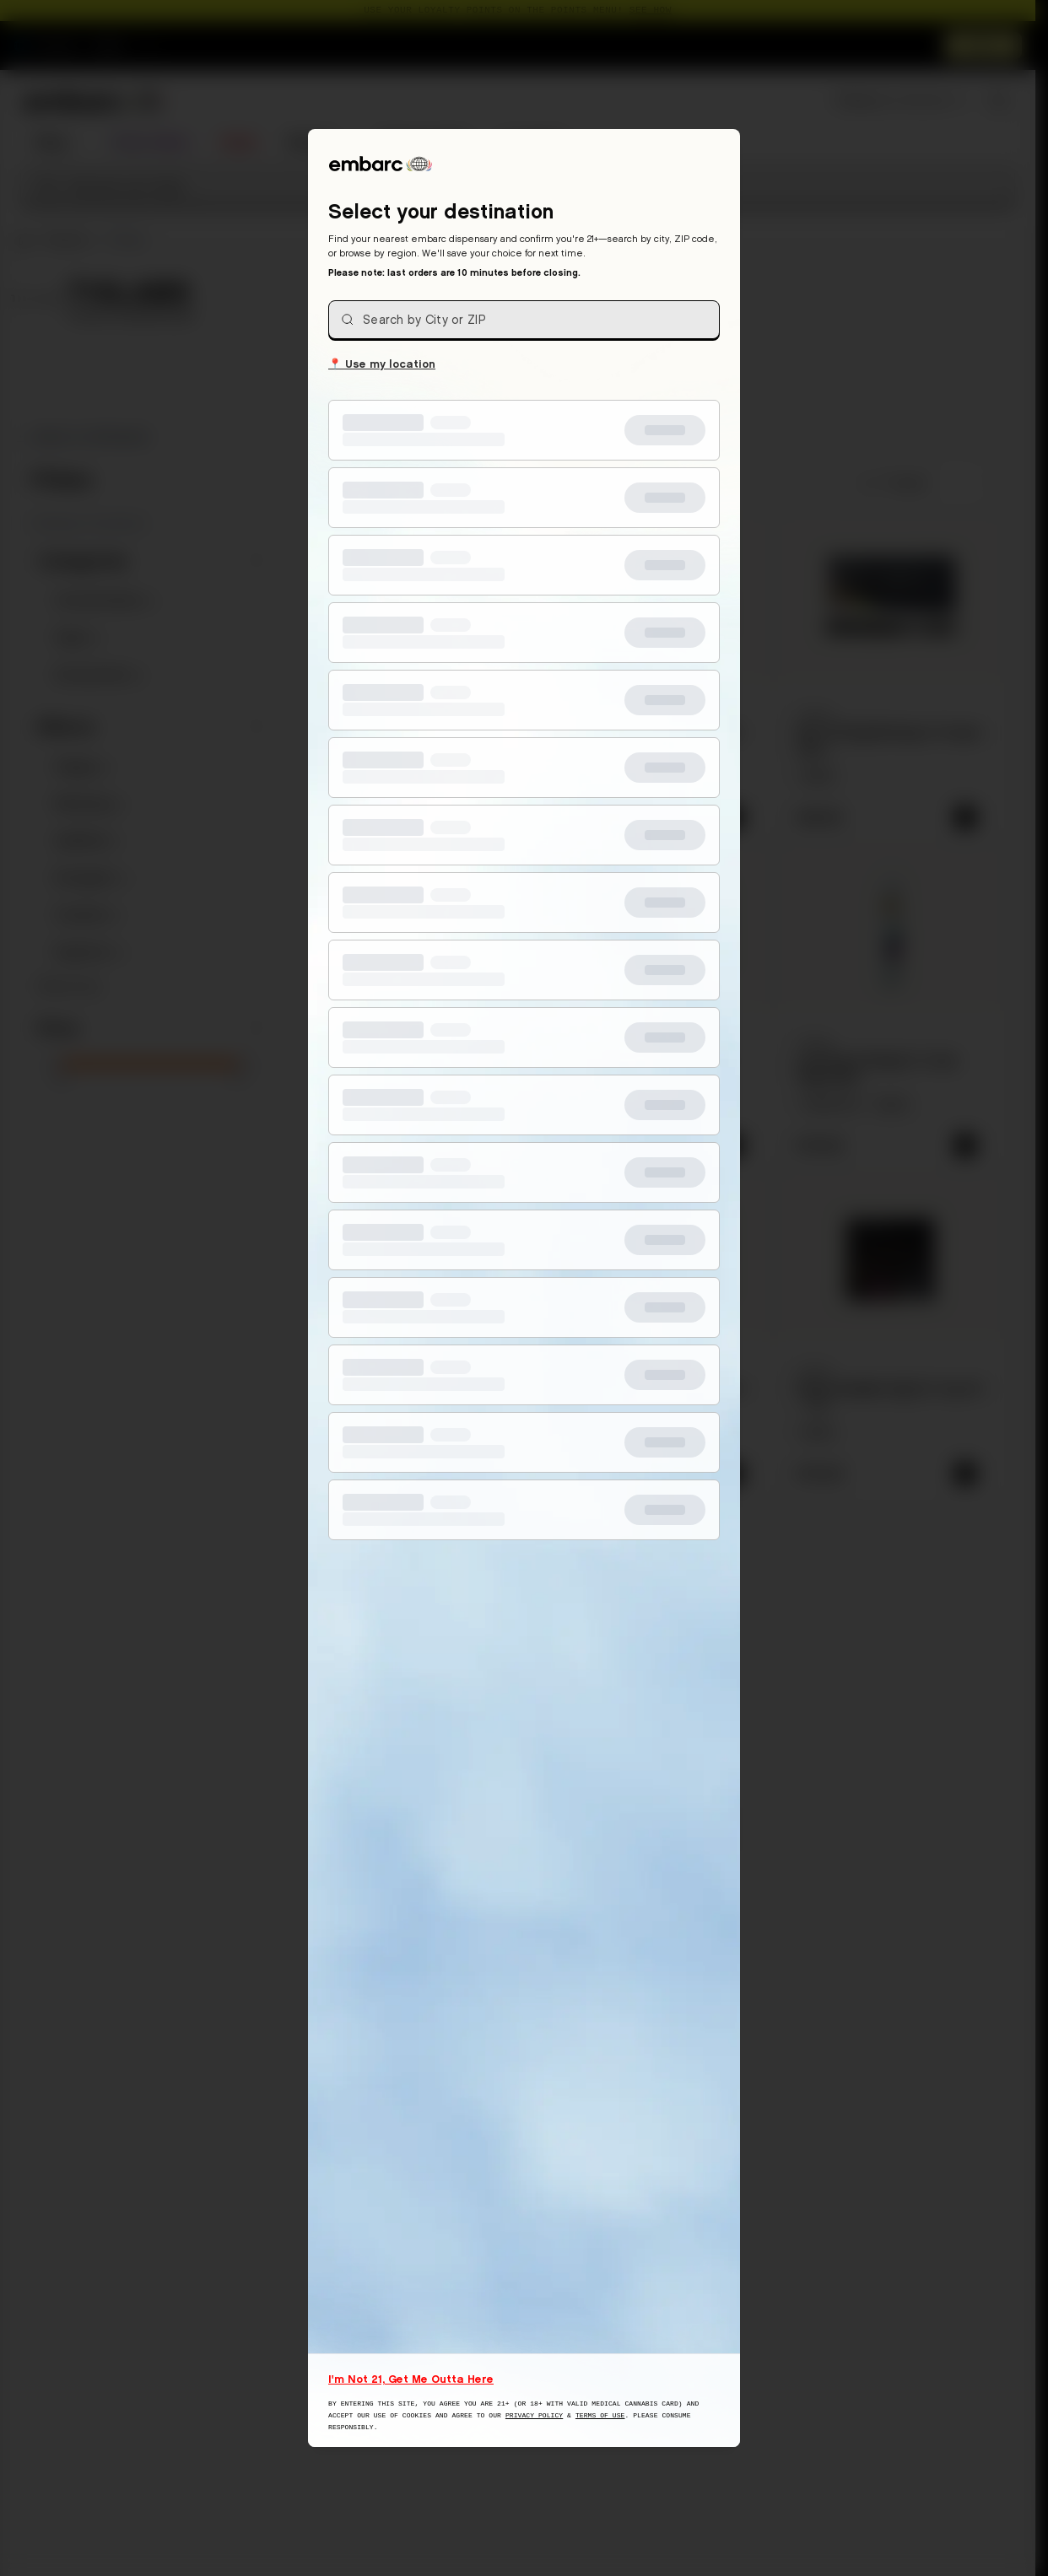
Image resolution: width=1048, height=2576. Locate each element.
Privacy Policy (534, 2415)
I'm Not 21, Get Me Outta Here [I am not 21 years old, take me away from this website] (411, 2378)
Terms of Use (600, 2415)
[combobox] (524, 319)
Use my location (381, 362)
